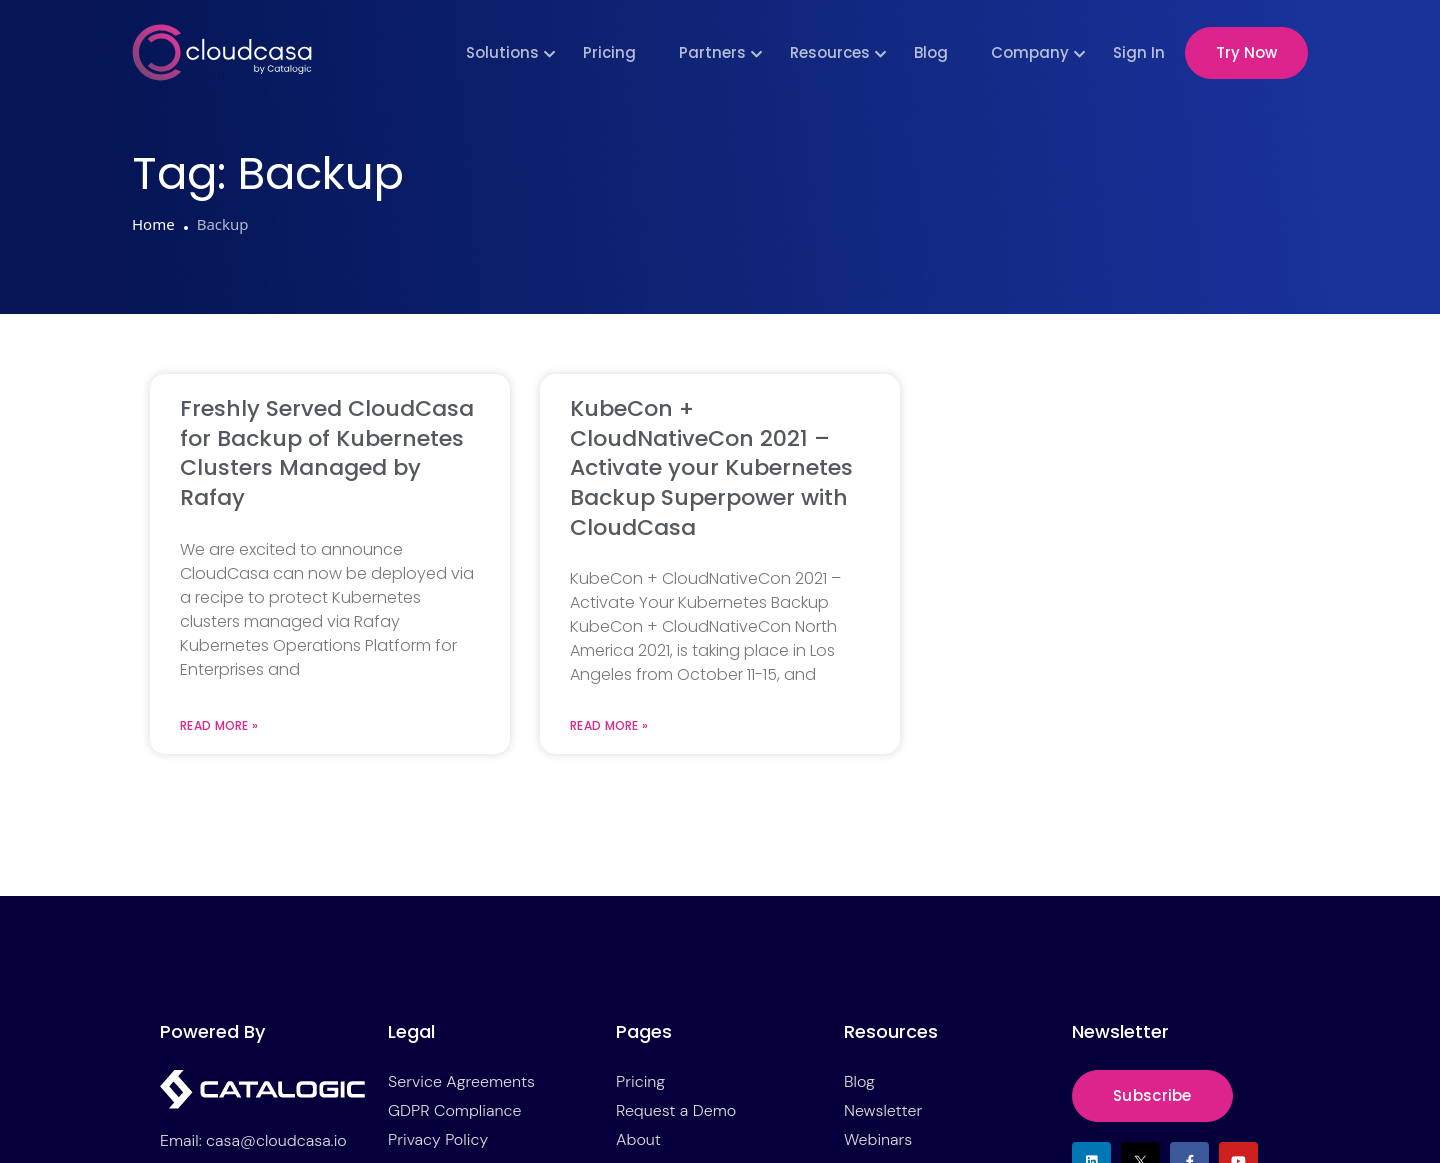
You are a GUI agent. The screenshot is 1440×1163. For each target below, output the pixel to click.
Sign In (1139, 52)
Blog (931, 52)
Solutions (502, 52)
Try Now (1246, 52)
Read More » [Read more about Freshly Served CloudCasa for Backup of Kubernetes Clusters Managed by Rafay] (219, 726)
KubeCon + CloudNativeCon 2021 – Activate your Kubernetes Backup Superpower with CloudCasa (711, 468)
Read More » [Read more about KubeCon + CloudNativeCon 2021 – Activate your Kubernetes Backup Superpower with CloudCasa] (609, 726)
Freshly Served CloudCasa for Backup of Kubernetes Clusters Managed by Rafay (327, 453)
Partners (712, 52)
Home (153, 224)
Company (1030, 52)
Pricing (609, 52)
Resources (830, 52)
